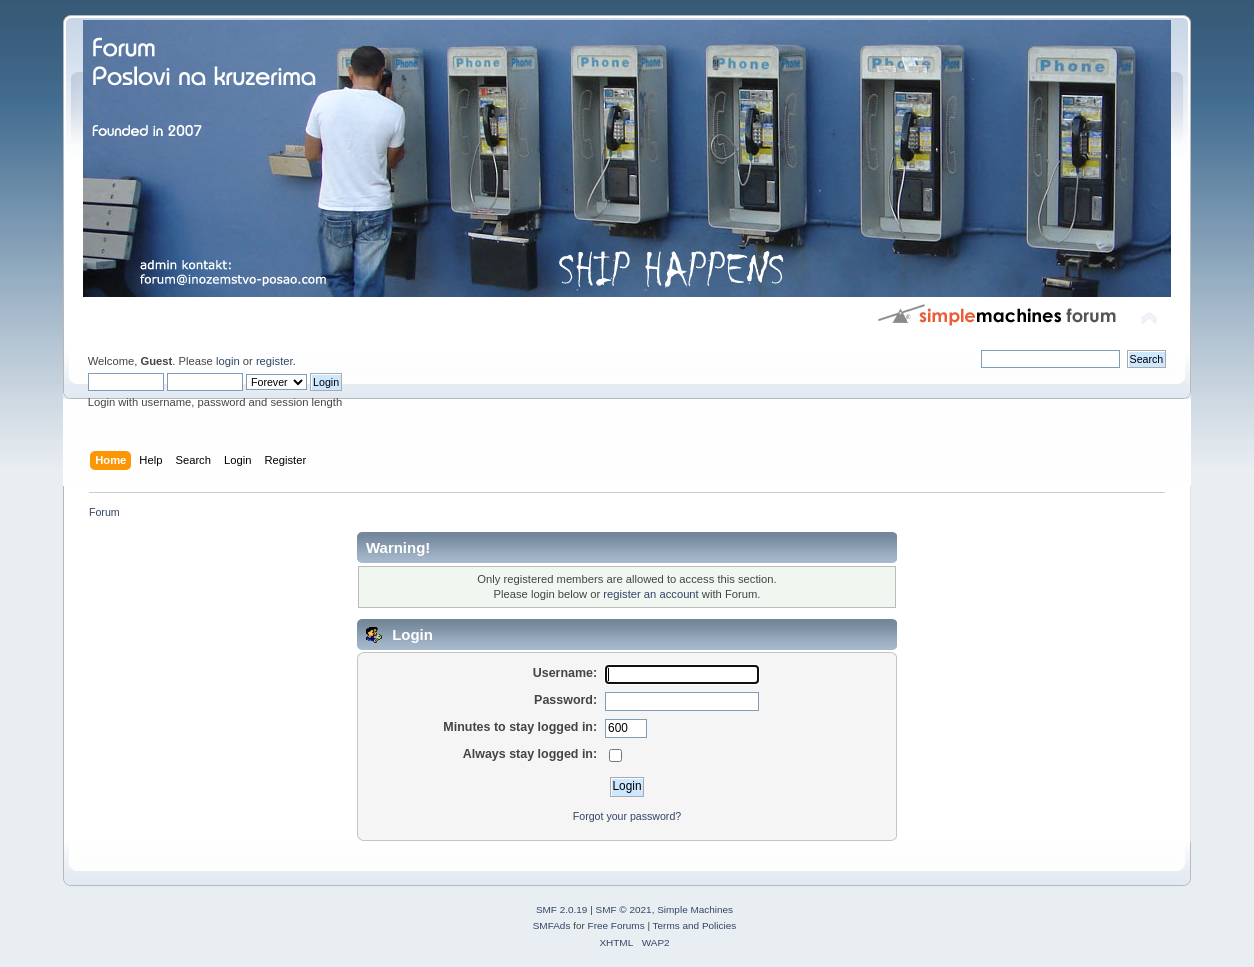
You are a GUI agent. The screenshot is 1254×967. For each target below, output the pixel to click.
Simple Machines (695, 909)
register (274, 361)
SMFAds (552, 925)
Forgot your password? (627, 816)
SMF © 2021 (624, 909)
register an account (650, 594)
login (228, 361)
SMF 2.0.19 (562, 909)
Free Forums (616, 925)
